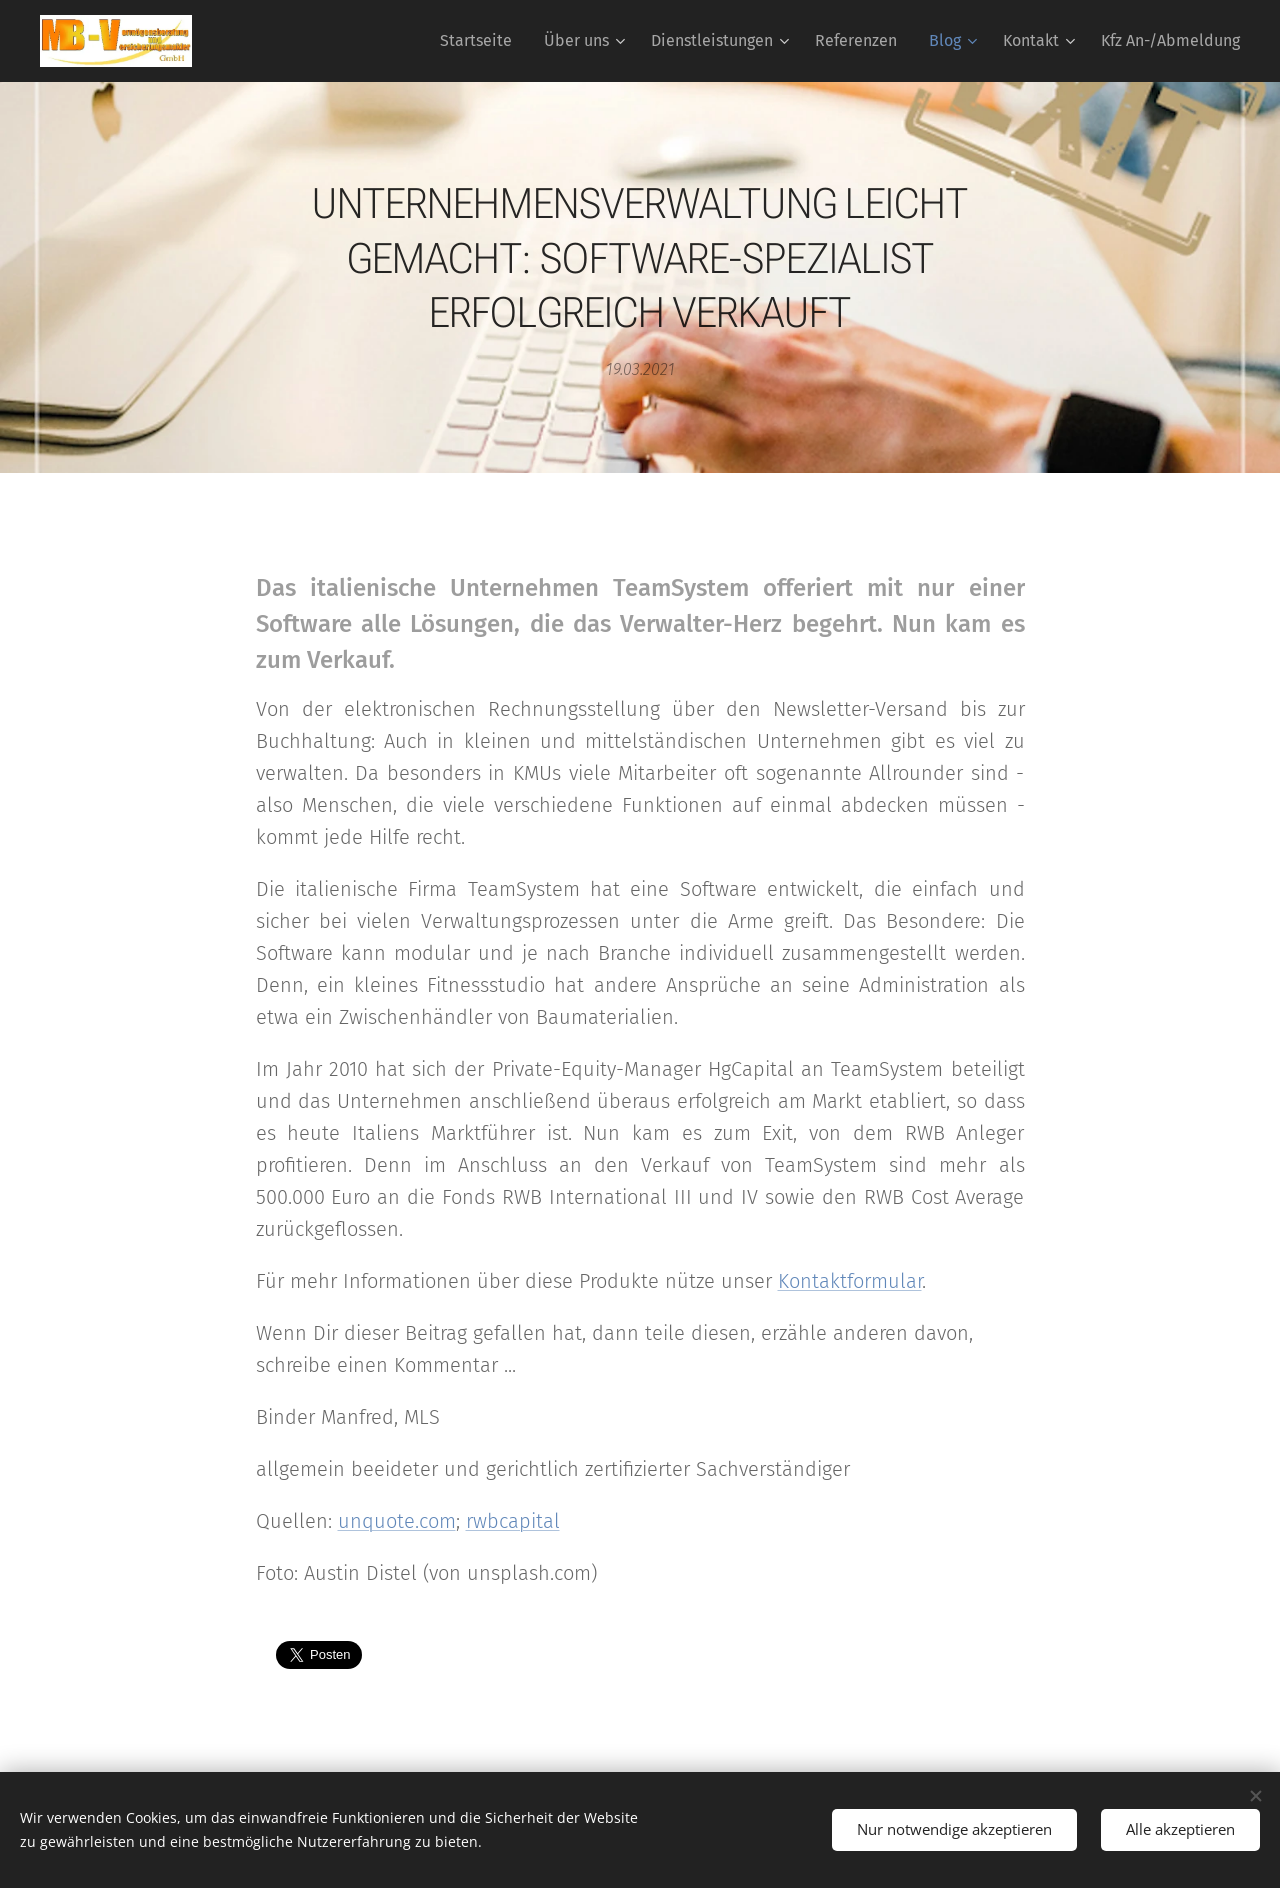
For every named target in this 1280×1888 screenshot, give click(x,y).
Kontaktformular (850, 1281)
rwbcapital (513, 1521)
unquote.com (397, 1521)
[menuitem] (481, 41)
